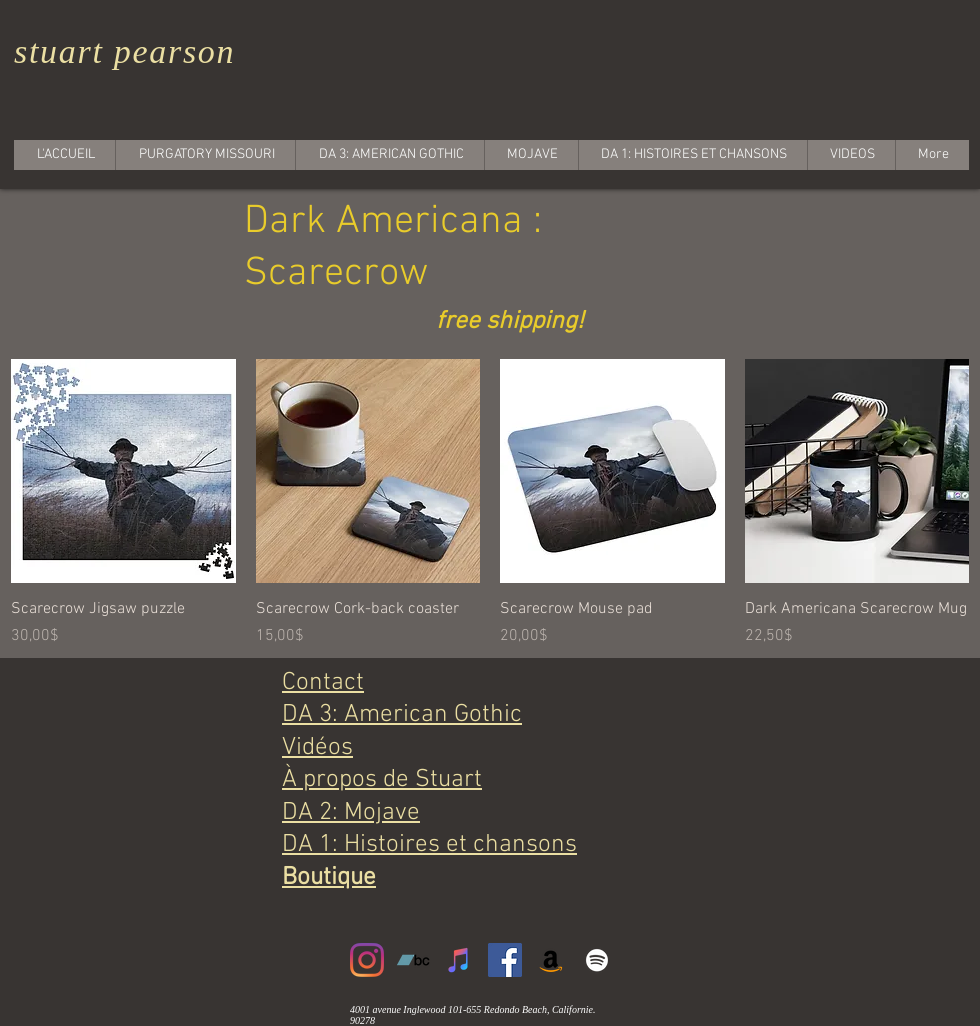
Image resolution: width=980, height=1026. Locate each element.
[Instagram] (367, 960)
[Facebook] (505, 960)
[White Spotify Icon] (597, 960)
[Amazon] (551, 960)
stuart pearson (124, 51)
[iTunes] (459, 960)
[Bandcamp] (413, 960)
